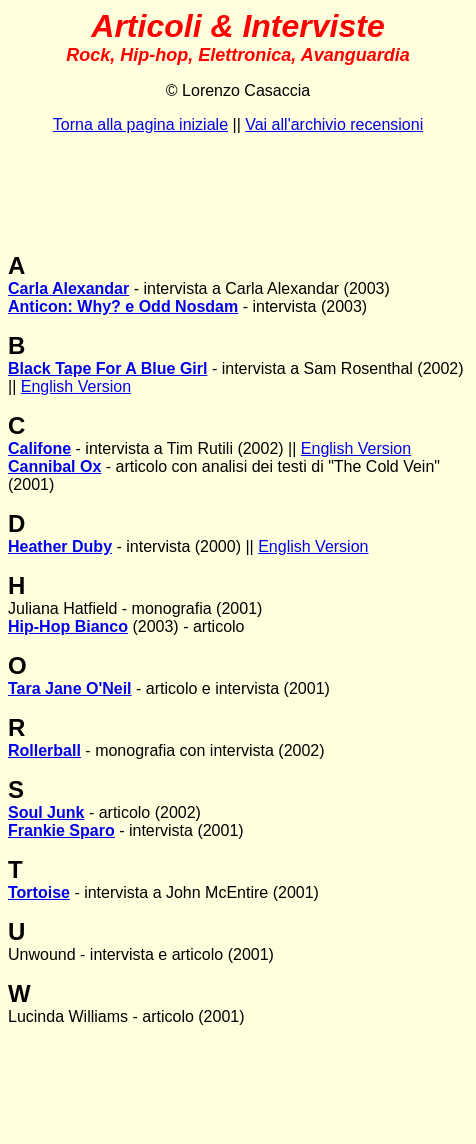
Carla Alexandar (68, 288)
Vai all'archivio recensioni (334, 124)
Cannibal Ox (54, 466)
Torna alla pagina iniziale (140, 124)
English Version (76, 386)
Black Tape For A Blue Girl (107, 368)
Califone (39, 448)
